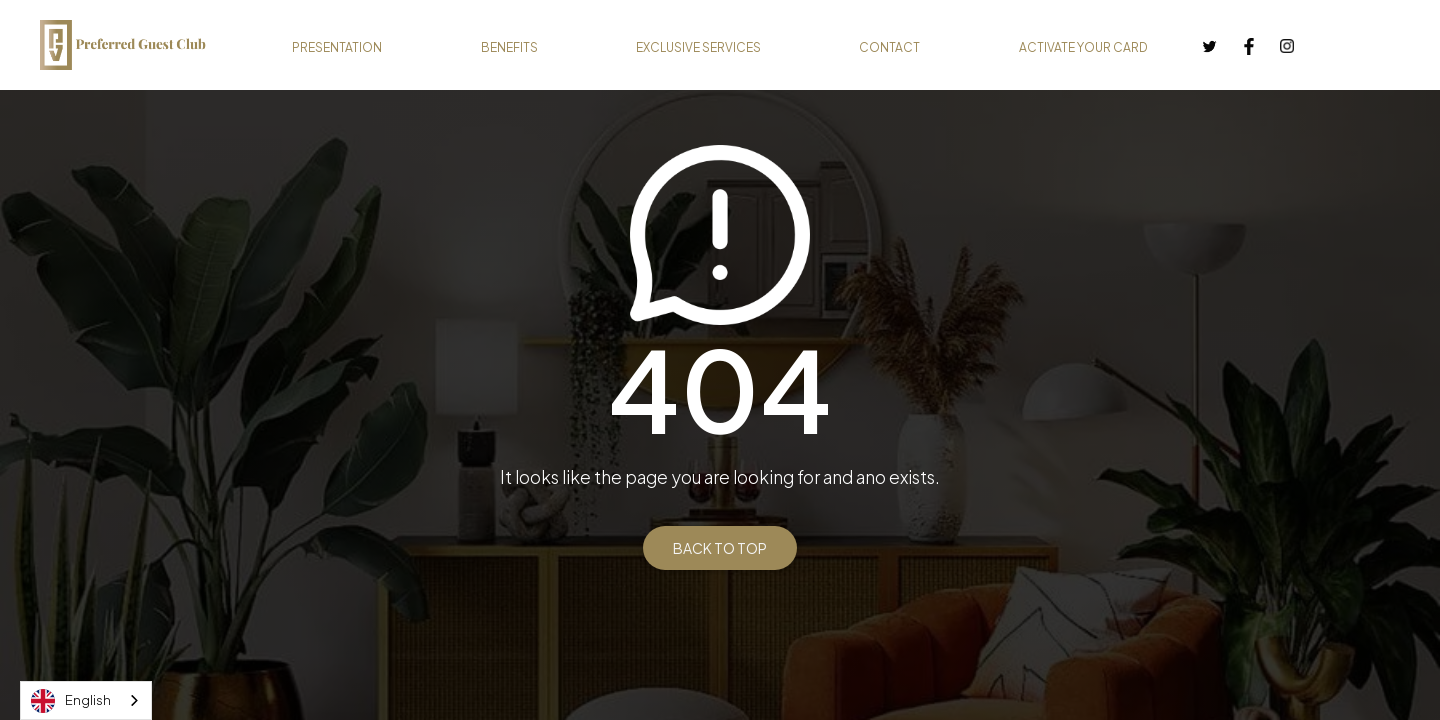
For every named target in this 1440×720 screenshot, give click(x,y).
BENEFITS (509, 47)
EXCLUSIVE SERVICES (698, 47)
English (71, 701)
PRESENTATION (337, 47)
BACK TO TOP (720, 548)
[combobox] (86, 700)
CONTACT (889, 47)
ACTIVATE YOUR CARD (1083, 47)
